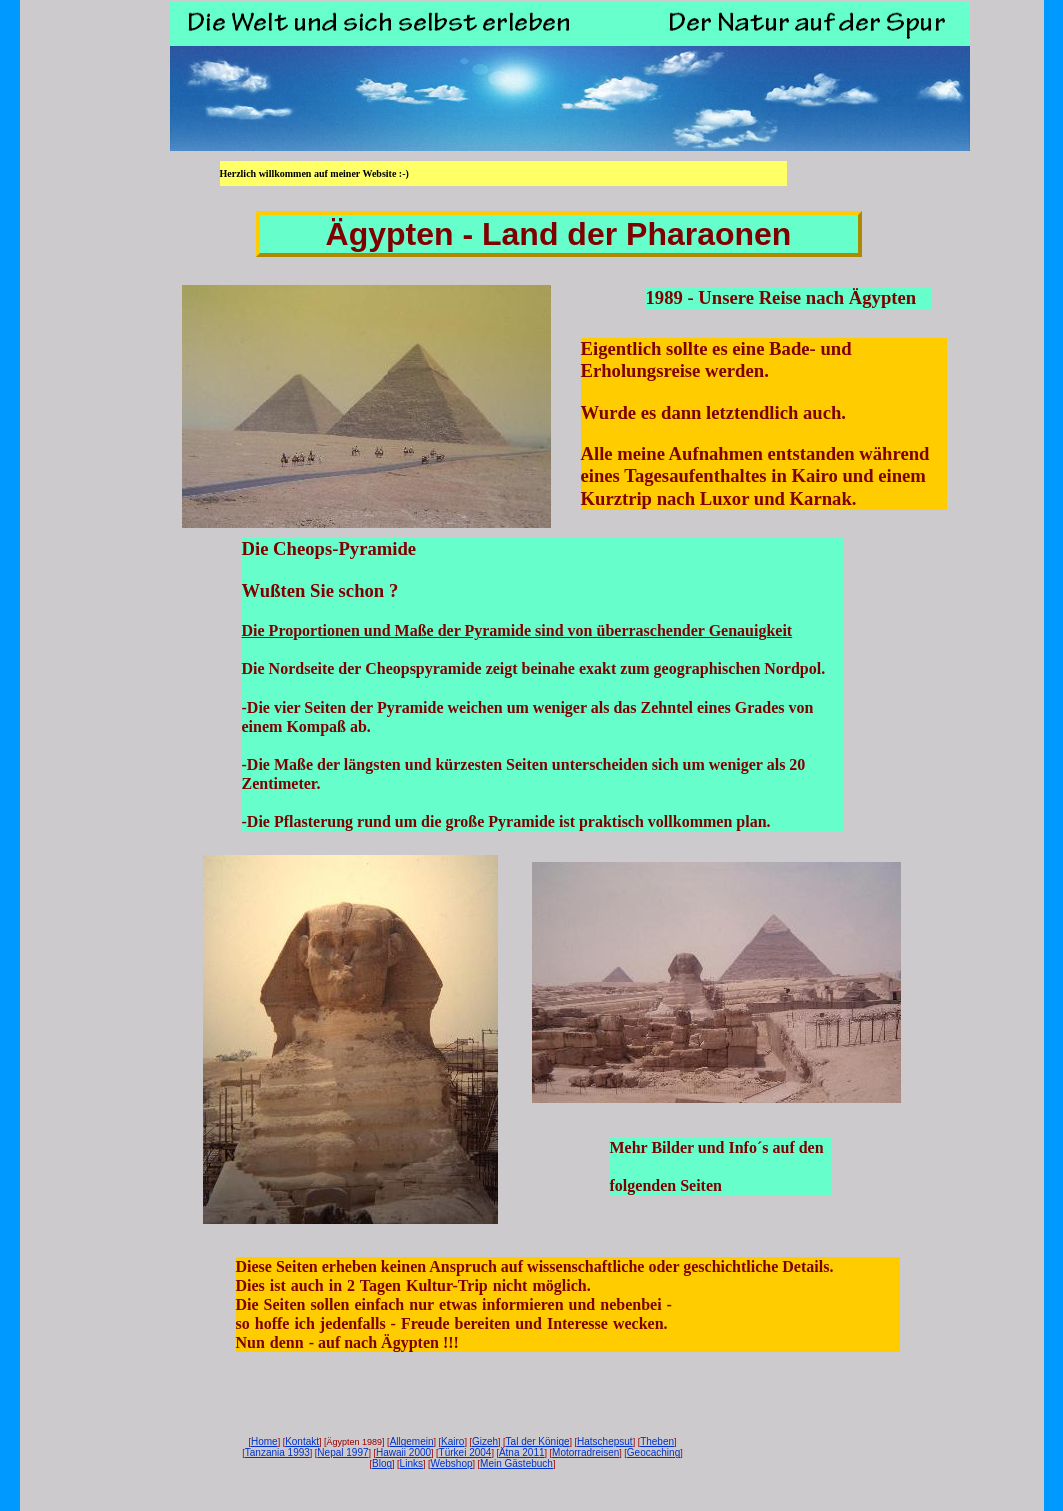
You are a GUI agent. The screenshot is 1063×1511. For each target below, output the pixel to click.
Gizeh (485, 1441)
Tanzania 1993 (277, 1452)
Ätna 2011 (522, 1452)
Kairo (452, 1441)
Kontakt (302, 1441)
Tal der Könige (538, 1441)
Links (411, 1463)
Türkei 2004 (465, 1452)
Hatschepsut (605, 1441)
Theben (657, 1441)
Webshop (451, 1463)
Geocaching (653, 1452)
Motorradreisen (585, 1452)
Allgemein (412, 1441)
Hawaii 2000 (403, 1452)
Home (264, 1441)
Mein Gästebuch (516, 1463)
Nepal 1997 (342, 1452)
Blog (382, 1463)
